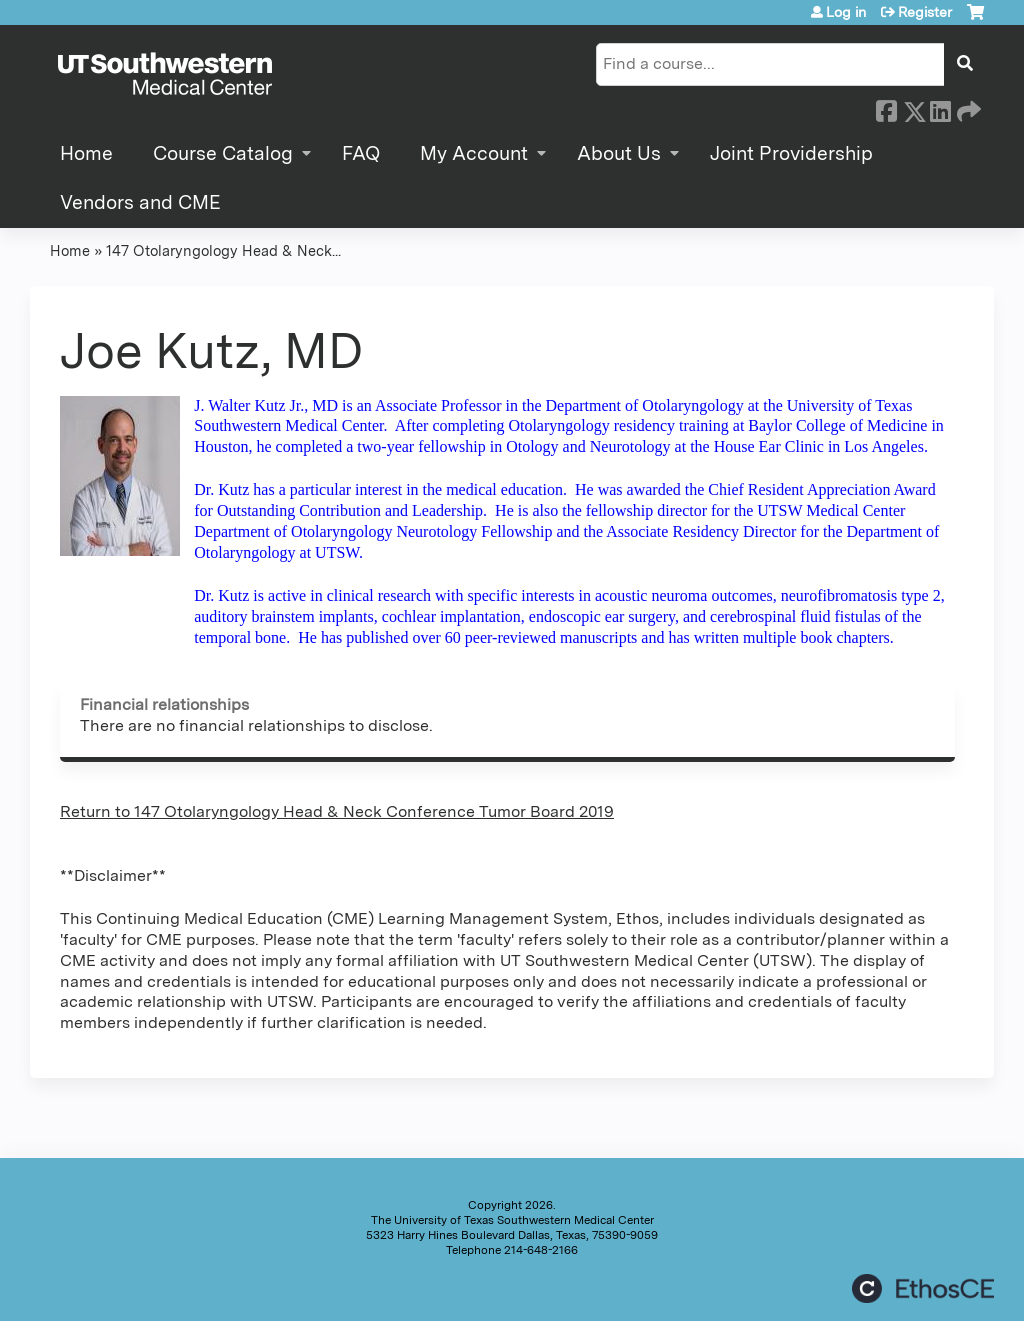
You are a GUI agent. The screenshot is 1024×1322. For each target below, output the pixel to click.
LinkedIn (940, 108)
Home (86, 153)
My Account (474, 153)
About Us (619, 153)
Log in (846, 12)
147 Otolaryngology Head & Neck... (223, 250)
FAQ (361, 153)
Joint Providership (791, 153)
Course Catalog (223, 153)
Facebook (886, 108)
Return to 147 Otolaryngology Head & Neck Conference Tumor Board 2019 (337, 811)
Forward (967, 108)
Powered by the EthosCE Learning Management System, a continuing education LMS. (923, 1288)
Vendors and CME (140, 202)
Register (925, 12)
